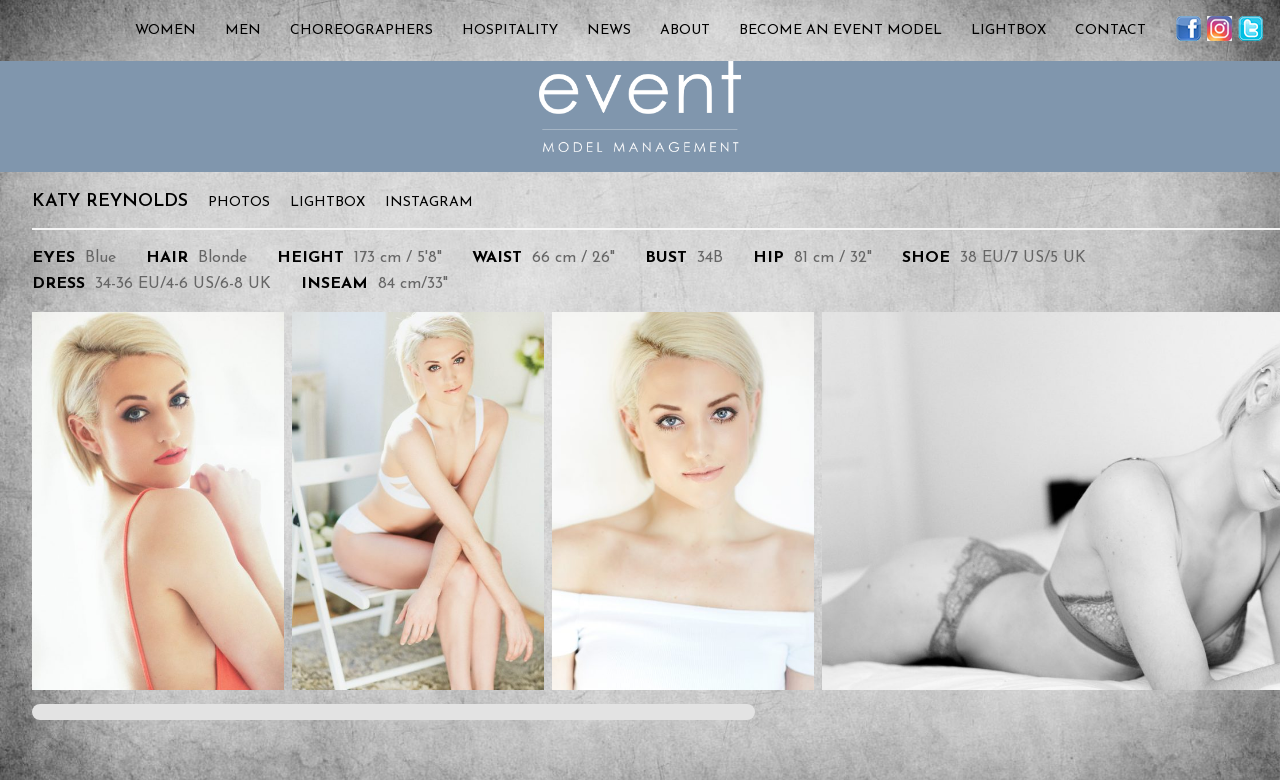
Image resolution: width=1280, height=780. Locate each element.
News (609, 30)
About (685, 30)
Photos (239, 202)
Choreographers (361, 30)
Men (243, 30)
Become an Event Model (840, 30)
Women (165, 30)
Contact (1110, 30)
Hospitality (510, 30)
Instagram (429, 202)
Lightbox (1008, 30)
